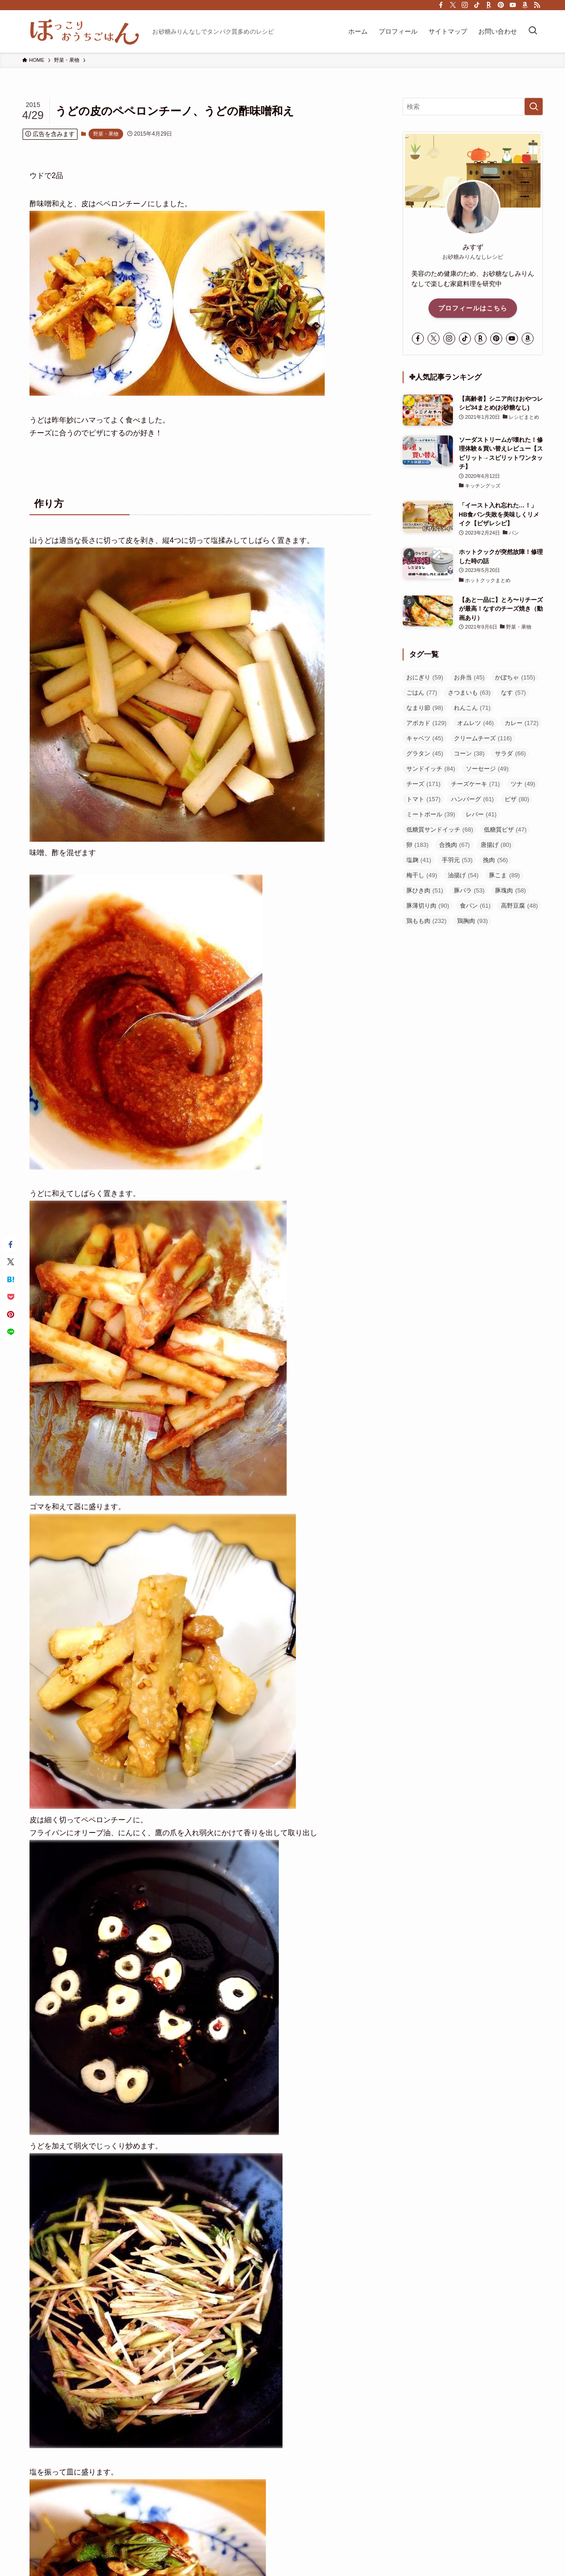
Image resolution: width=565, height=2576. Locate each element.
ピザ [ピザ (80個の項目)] (517, 799)
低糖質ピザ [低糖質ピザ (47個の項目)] (505, 829)
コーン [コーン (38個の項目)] (469, 753)
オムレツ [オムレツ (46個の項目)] (475, 723)
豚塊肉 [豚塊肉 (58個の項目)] (510, 890)
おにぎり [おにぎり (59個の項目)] (424, 677)
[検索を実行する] (533, 106)
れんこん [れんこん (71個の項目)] (472, 707)
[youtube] (513, 5)
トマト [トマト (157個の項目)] (423, 799)
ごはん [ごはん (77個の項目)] (421, 692)
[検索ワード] (473, 106)
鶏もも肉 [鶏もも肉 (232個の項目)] (426, 920)
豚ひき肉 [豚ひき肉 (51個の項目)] (424, 890)
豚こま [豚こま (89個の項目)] (504, 875)
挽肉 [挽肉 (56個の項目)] (495, 860)
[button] (11, 1244)
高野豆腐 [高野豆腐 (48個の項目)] (519, 905)
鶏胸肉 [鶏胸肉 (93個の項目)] (472, 920)
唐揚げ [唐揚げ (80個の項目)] (496, 844)
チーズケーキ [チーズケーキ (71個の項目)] (475, 783)
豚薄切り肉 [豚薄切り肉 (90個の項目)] (427, 905)
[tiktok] (477, 5)
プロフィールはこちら (472, 308)
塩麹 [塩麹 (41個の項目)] (418, 860)
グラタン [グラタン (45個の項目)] (424, 753)
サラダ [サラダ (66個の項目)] (510, 753)
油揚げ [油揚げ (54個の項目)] (463, 875)
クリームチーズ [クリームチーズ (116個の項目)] (483, 738)
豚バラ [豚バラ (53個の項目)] (469, 890)
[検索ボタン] (533, 31)
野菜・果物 (106, 134)
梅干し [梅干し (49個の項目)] (421, 875)
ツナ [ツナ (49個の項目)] (523, 783)
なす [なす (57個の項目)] (513, 692)
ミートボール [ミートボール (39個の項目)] (430, 814)
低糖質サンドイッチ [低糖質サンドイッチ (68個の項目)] (439, 829)
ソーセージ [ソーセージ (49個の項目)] (487, 768)
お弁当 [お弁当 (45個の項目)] (469, 677)
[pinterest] (501, 5)
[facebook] (441, 5)
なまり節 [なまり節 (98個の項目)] (424, 707)
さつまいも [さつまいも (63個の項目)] (469, 692)
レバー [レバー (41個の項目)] (481, 814)
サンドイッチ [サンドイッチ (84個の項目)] (430, 768)
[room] (489, 5)
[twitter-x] (453, 5)
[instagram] (465, 5)
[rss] (537, 5)
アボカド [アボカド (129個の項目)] (426, 723)
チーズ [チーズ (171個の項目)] (423, 783)
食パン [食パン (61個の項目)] (475, 905)
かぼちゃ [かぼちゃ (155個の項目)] (515, 677)
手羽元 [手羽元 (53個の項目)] (457, 860)
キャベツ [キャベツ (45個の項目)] (424, 738)
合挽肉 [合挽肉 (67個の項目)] (454, 844)
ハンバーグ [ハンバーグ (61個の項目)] (472, 799)
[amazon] (525, 5)
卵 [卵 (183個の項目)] (417, 844)
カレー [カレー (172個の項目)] (522, 723)
